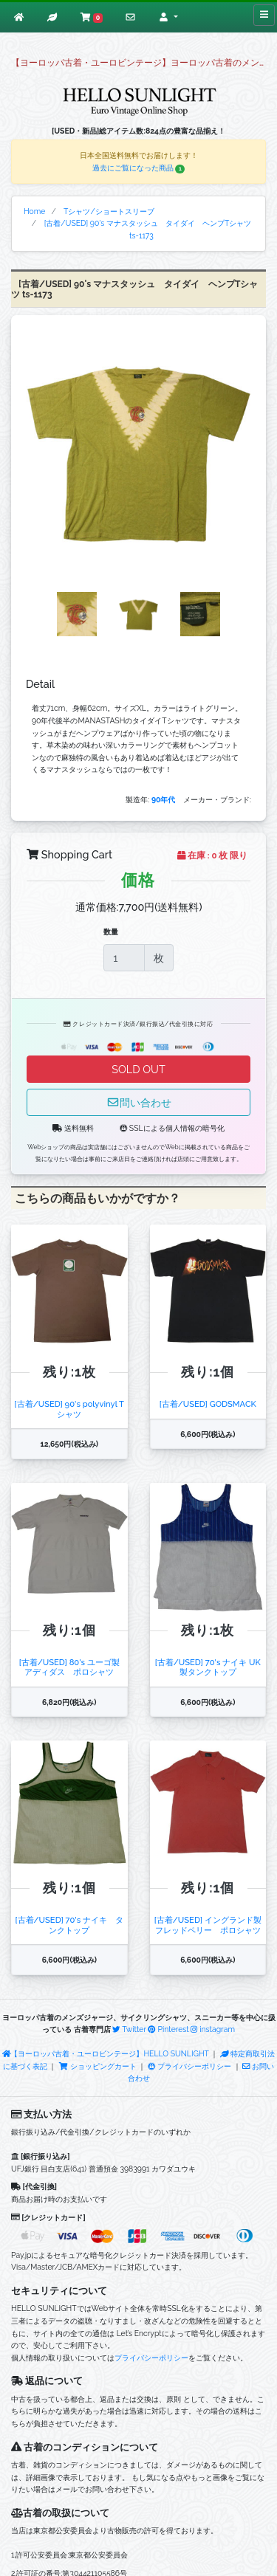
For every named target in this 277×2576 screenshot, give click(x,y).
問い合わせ (138, 1102)
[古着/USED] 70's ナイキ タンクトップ (70, 1925)
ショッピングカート (98, 2066)
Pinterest (168, 2029)
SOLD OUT (138, 1069)
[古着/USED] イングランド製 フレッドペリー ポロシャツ (207, 1925)
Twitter (129, 2029)
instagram (213, 2029)
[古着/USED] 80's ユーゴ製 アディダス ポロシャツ (69, 1667)
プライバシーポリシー (189, 2066)
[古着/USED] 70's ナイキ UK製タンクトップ (208, 1667)
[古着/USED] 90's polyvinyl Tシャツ (69, 1409)
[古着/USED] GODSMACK (208, 1404)
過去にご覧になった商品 (138, 167)
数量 (110, 931)
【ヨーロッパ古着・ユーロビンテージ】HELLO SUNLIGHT (105, 2053)
